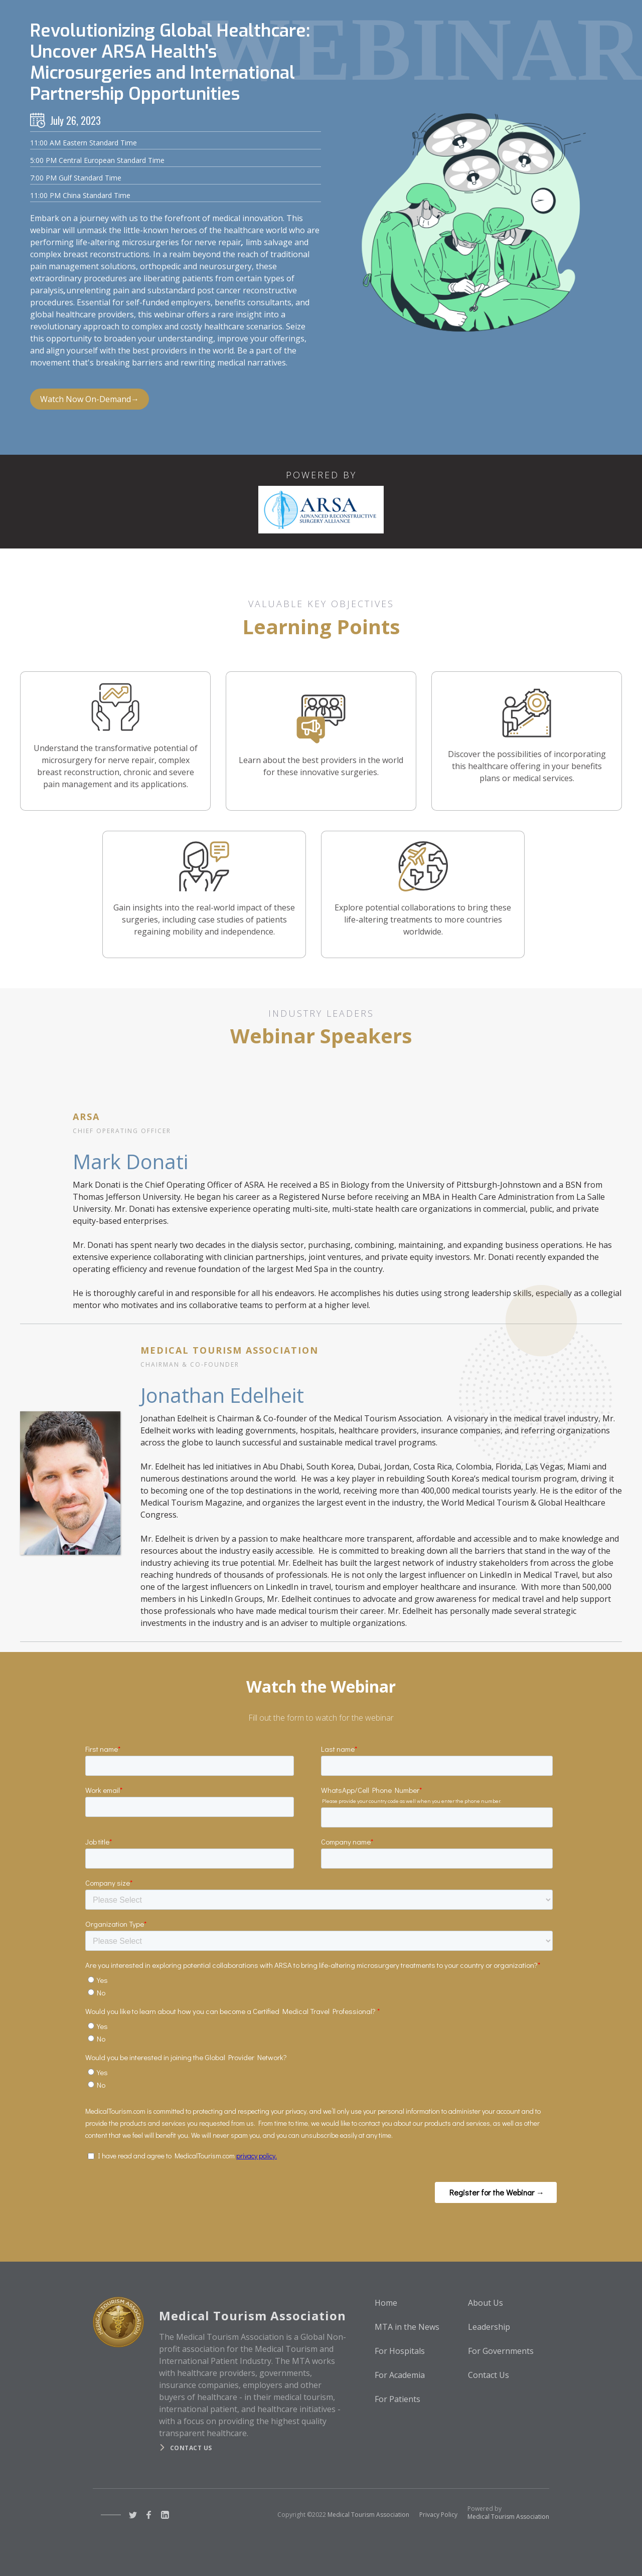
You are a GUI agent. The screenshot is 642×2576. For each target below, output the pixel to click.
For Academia (400, 2374)
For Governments (501, 2350)
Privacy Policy (438, 2514)
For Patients (397, 2399)
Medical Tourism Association (368, 2514)
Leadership (489, 2326)
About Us (485, 2302)
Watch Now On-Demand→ (89, 399)
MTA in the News (407, 2326)
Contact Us (488, 2374)
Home (386, 2302)
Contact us (191, 2448)
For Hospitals (400, 2350)
